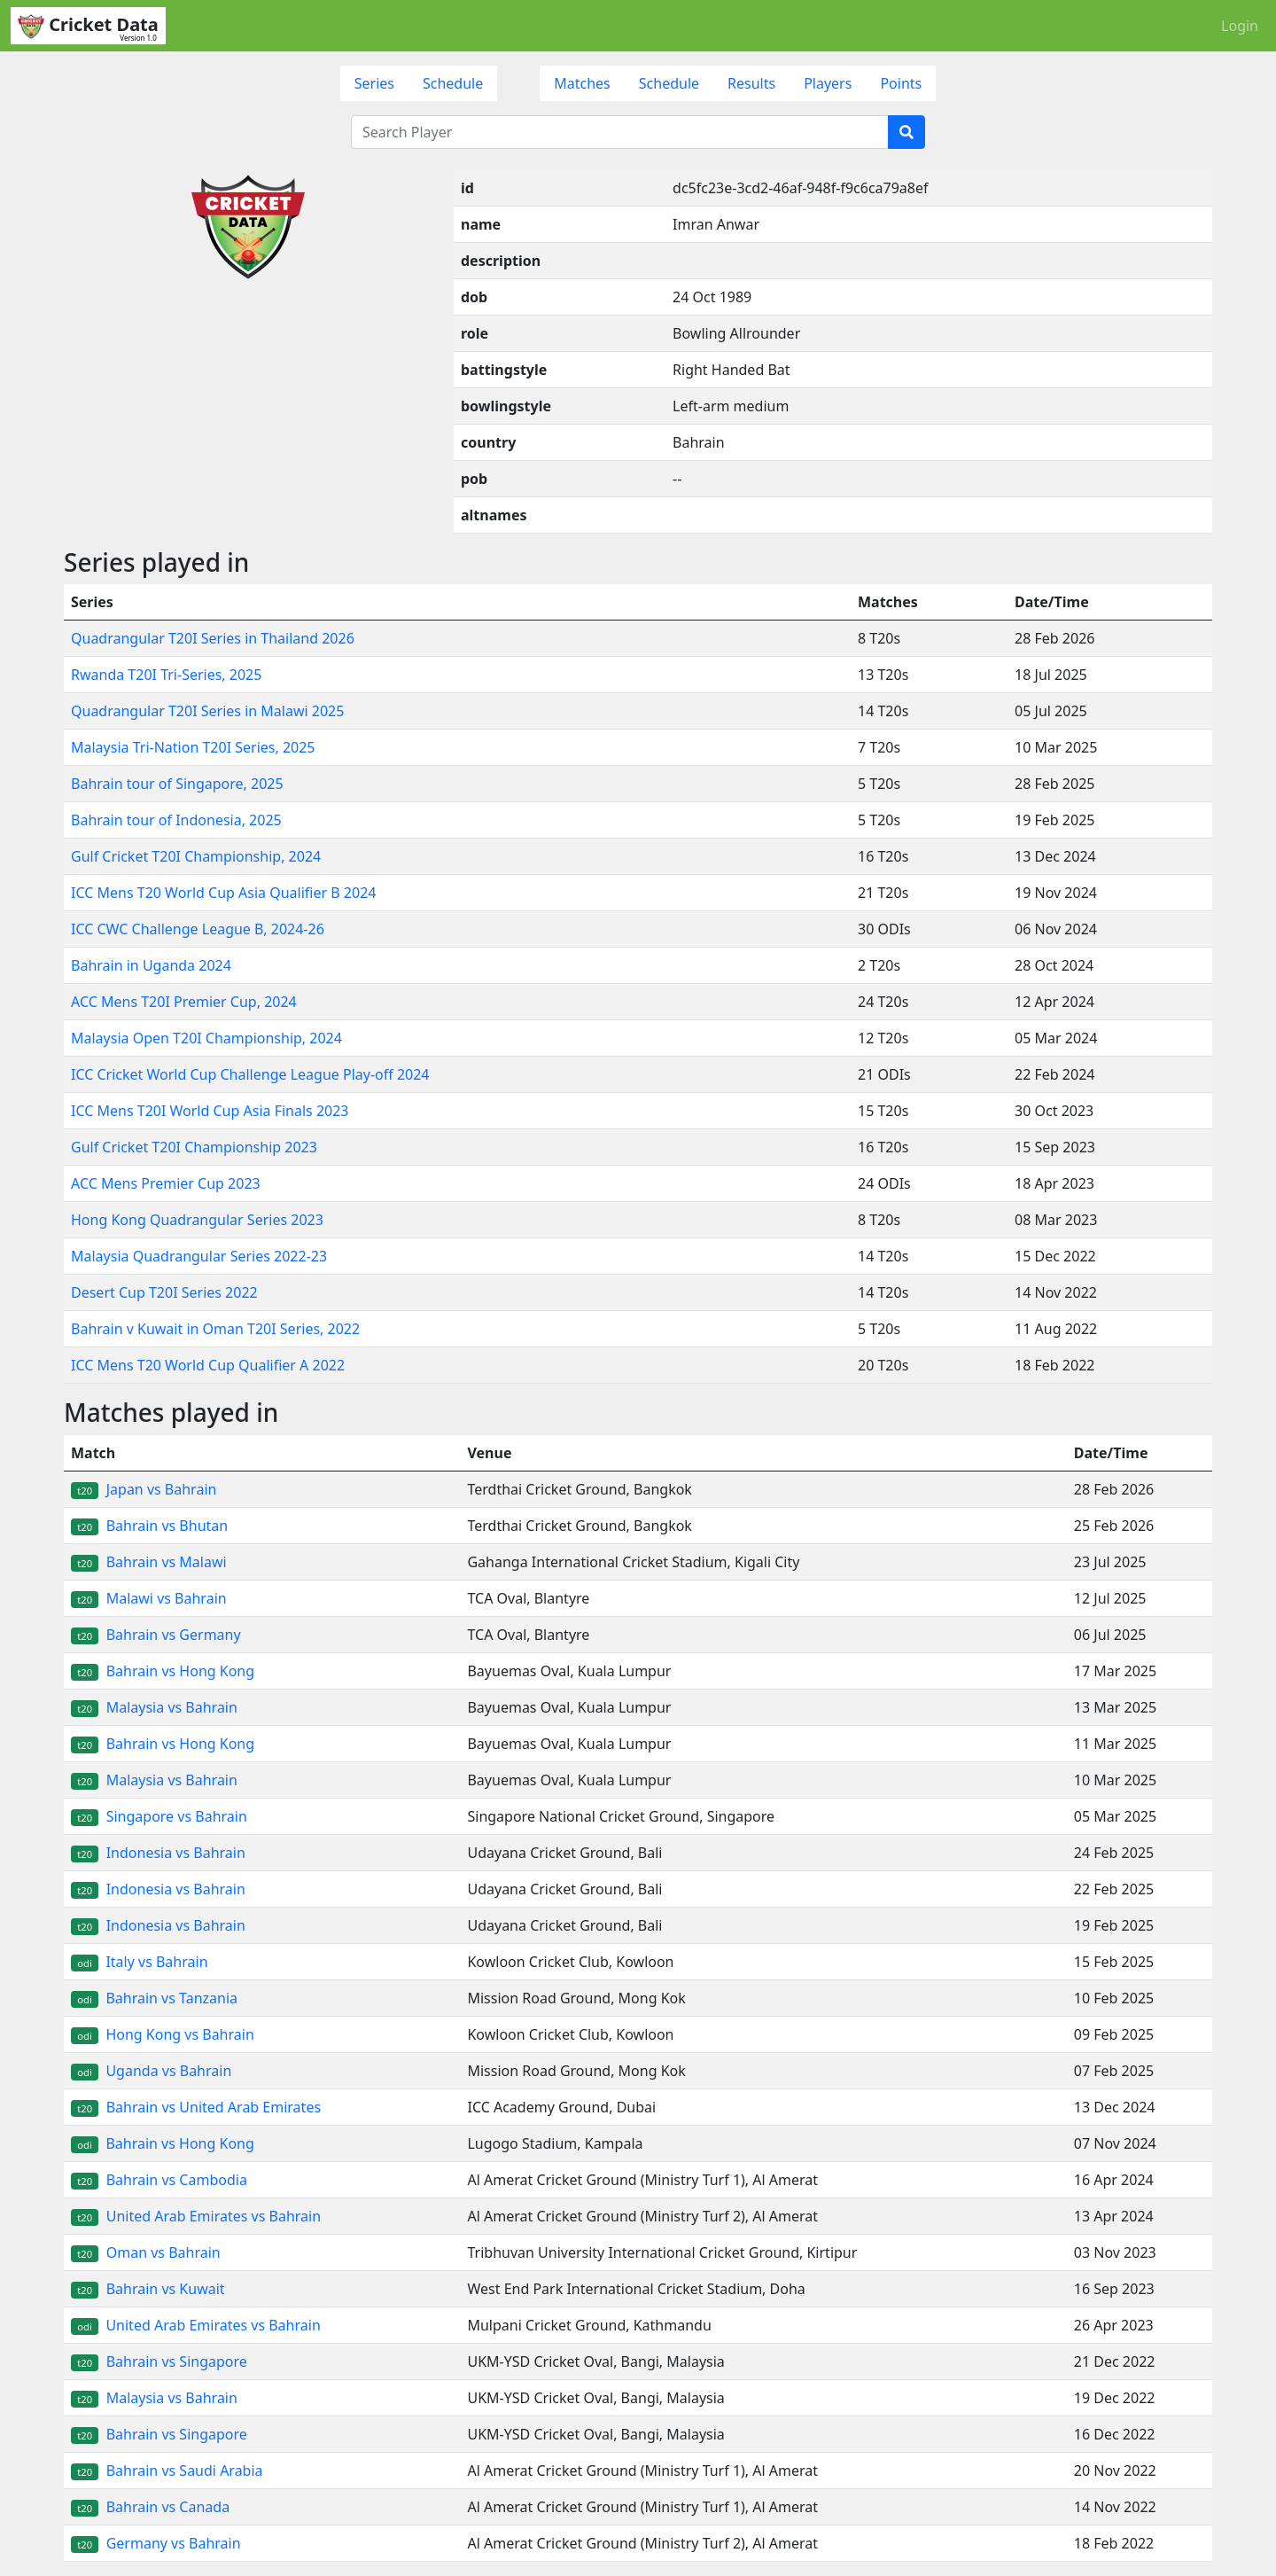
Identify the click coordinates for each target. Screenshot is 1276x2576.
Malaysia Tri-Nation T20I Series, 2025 (193, 747)
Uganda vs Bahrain (151, 2070)
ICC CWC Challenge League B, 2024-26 (197, 929)
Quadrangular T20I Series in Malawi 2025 (207, 711)
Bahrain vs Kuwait (148, 2289)
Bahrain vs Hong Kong (162, 1671)
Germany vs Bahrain (156, 2543)
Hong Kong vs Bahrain (162, 2034)
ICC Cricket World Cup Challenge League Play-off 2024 (250, 1074)
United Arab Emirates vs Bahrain (196, 2216)
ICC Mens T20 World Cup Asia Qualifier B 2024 (223, 892)
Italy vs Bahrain (139, 1961)
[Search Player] (620, 132)
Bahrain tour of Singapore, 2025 (177, 783)
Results (751, 83)
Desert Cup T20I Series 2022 (164, 1292)
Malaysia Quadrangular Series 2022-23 (199, 1256)
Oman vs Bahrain (146, 2252)
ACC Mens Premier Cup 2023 (166, 1183)
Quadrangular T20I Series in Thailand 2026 (212, 638)
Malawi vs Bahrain (149, 1598)
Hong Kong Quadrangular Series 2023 (197, 1219)
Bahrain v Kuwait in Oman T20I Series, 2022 (215, 1329)
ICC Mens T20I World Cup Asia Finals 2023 (210, 1110)
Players (828, 83)
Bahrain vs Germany (156, 1634)
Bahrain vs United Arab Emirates (196, 2107)
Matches (582, 83)
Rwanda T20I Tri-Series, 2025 (166, 674)
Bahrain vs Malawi (149, 1562)
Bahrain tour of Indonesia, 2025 (176, 820)
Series (374, 83)
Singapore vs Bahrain (159, 1816)
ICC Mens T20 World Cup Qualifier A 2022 (208, 1365)
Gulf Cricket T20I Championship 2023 (194, 1147)
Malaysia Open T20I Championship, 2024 (206, 1038)
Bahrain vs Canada (150, 2507)
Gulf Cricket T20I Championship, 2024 (196, 856)
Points (901, 83)
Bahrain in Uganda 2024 (151, 965)
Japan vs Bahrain (143, 1489)
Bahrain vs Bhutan (149, 1525)
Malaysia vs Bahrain (154, 1707)
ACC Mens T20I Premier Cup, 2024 (184, 1001)
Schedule (453, 83)
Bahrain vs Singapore (159, 2361)
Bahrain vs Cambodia (159, 2180)
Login (1239, 25)
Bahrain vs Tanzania (154, 1998)
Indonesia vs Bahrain (158, 1852)
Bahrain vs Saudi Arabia (167, 2470)
